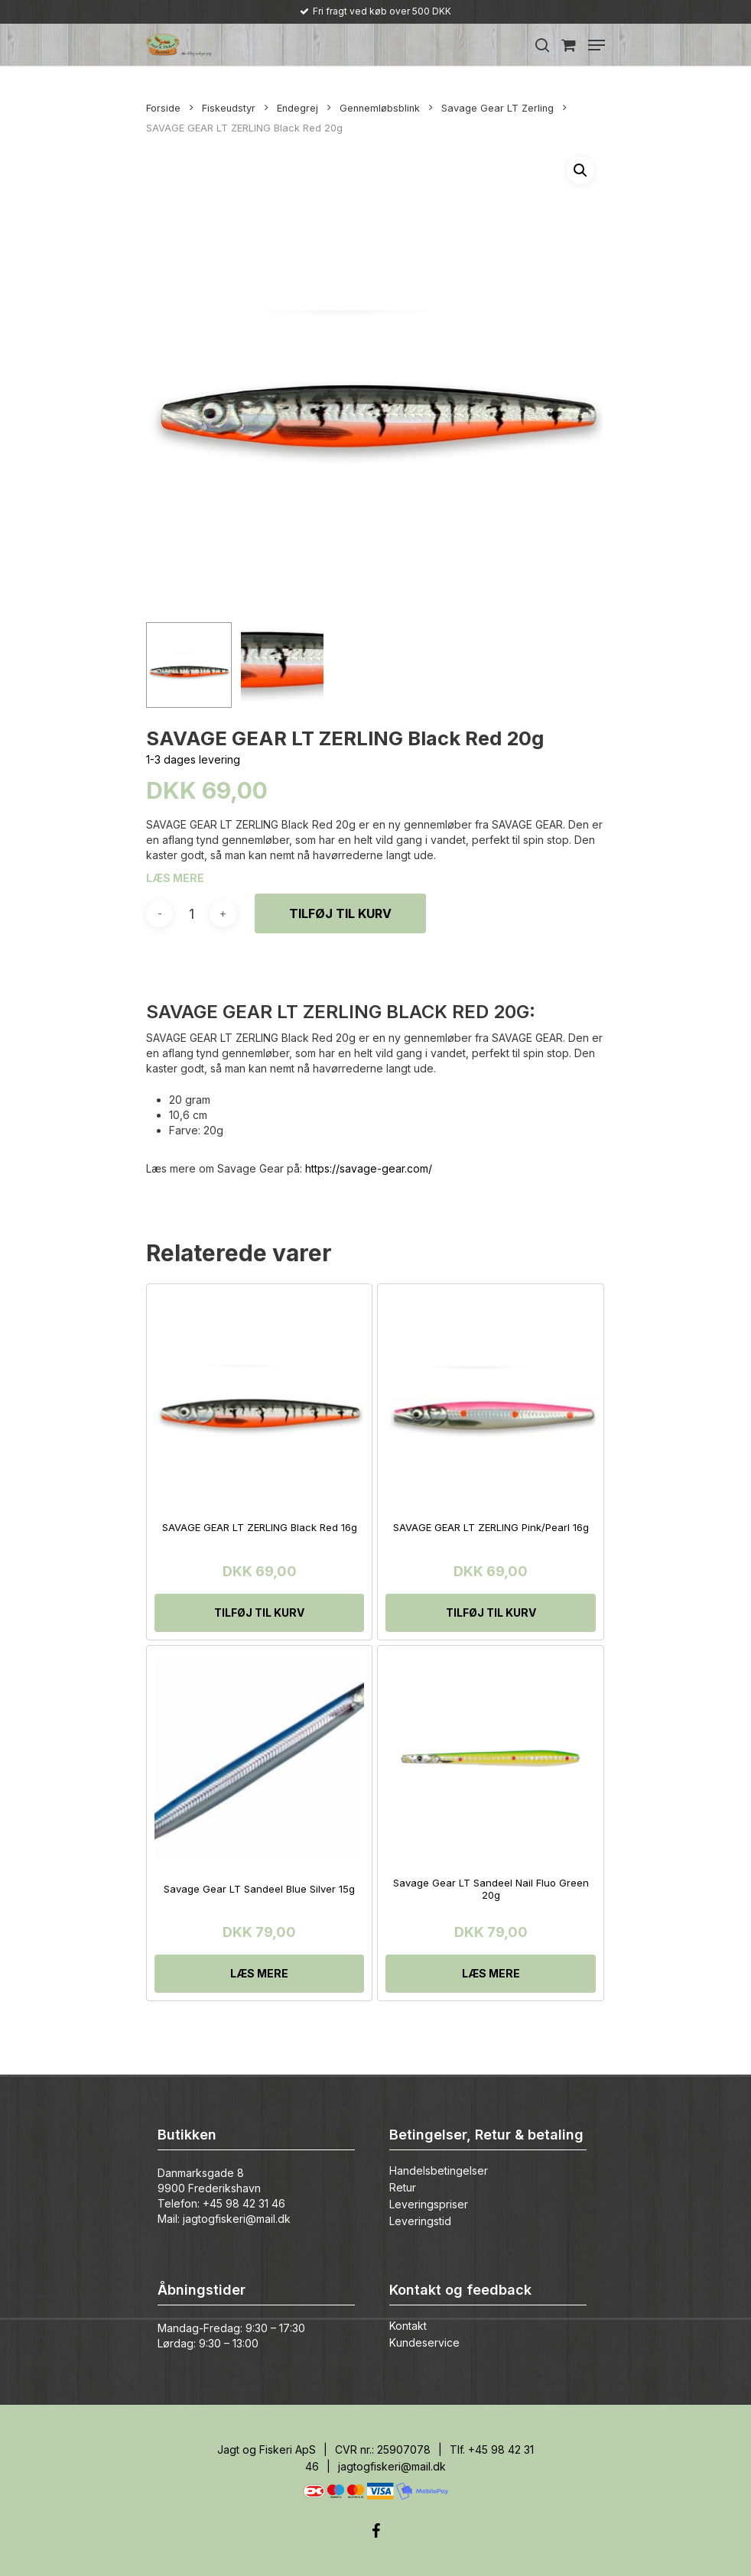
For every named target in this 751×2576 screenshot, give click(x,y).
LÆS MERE (175, 877)
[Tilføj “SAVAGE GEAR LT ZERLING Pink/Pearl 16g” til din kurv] (490, 1613)
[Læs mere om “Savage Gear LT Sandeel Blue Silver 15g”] (259, 1974)
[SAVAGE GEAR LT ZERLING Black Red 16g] (259, 1396)
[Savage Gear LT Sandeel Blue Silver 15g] (259, 1758)
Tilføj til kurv (340, 913)
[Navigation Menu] (596, 45)
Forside (163, 108)
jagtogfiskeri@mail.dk (237, 2218)
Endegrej (297, 108)
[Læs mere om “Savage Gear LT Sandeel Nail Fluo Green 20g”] (490, 1974)
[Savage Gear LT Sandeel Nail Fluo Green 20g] (490, 1758)
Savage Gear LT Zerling (497, 108)
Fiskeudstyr (228, 108)
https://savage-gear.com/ (368, 1168)
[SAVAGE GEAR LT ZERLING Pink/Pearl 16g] (490, 1396)
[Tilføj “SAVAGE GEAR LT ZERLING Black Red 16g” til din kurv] (259, 1613)
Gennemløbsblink (380, 108)
